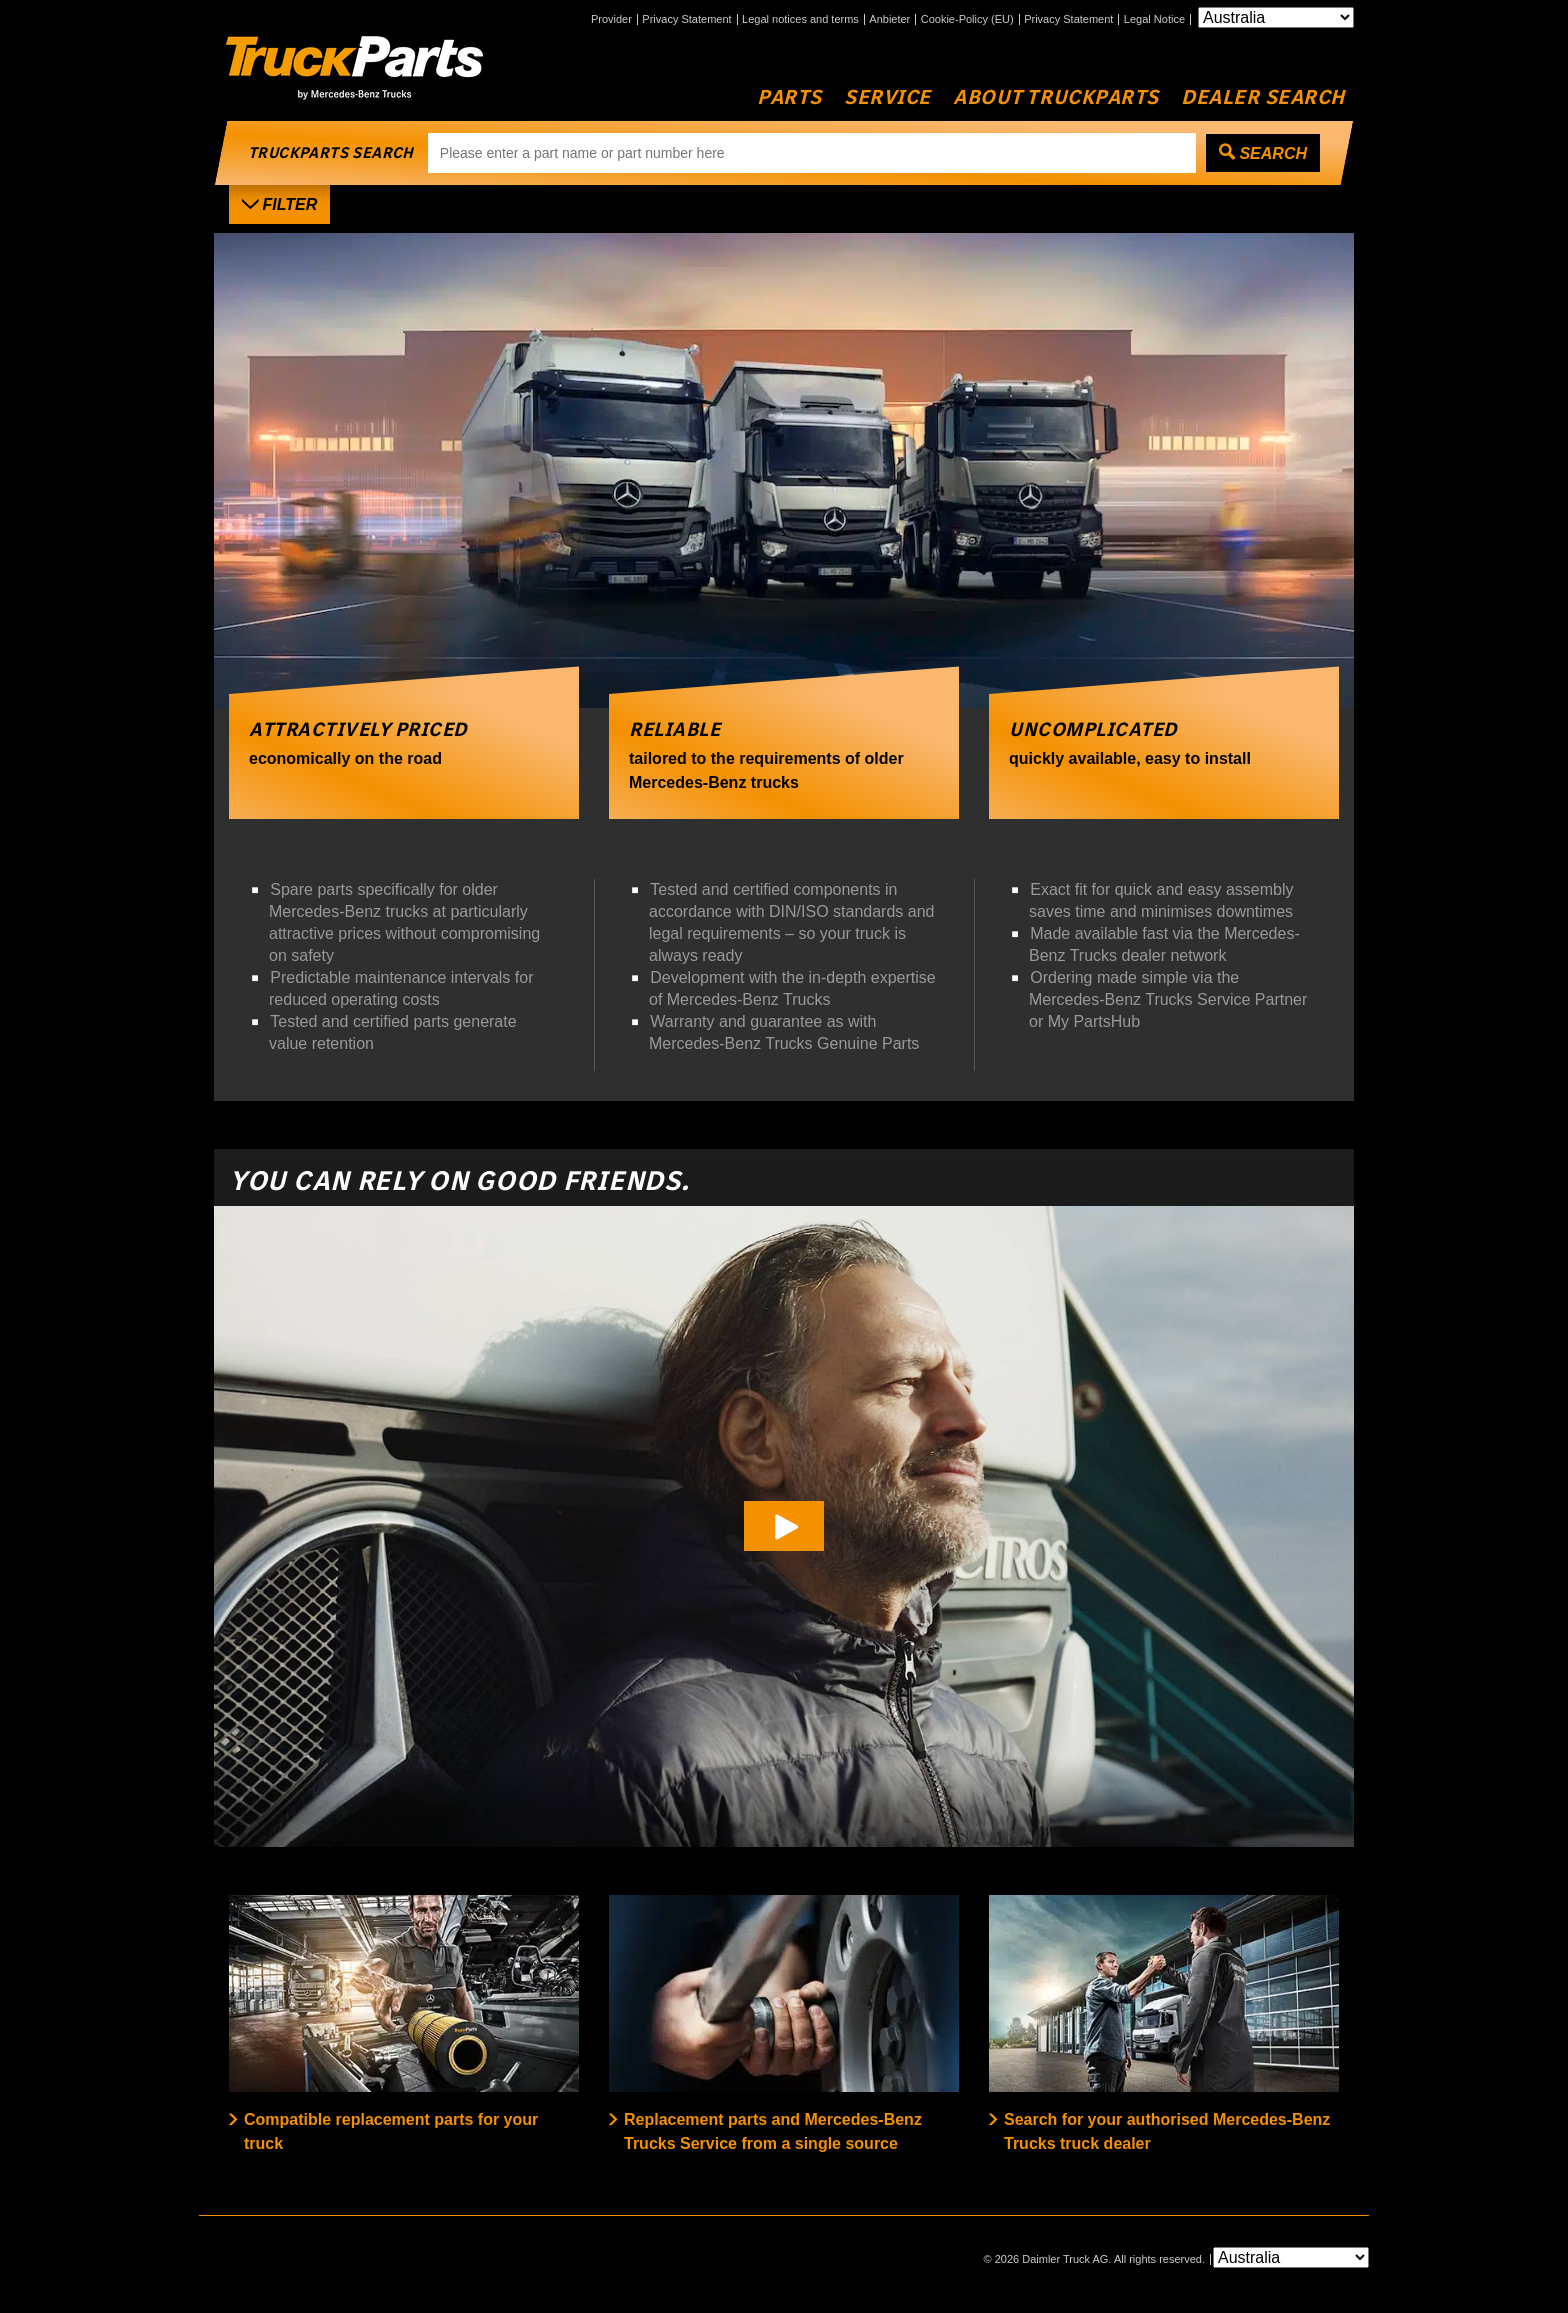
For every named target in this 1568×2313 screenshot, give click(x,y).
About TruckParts (1055, 97)
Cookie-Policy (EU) (967, 19)
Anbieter (889, 19)
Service (887, 97)
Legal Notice (1154, 19)
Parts (789, 97)
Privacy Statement (686, 19)
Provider (611, 19)
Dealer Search (1263, 97)
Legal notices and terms (800, 19)
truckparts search (331, 152)
